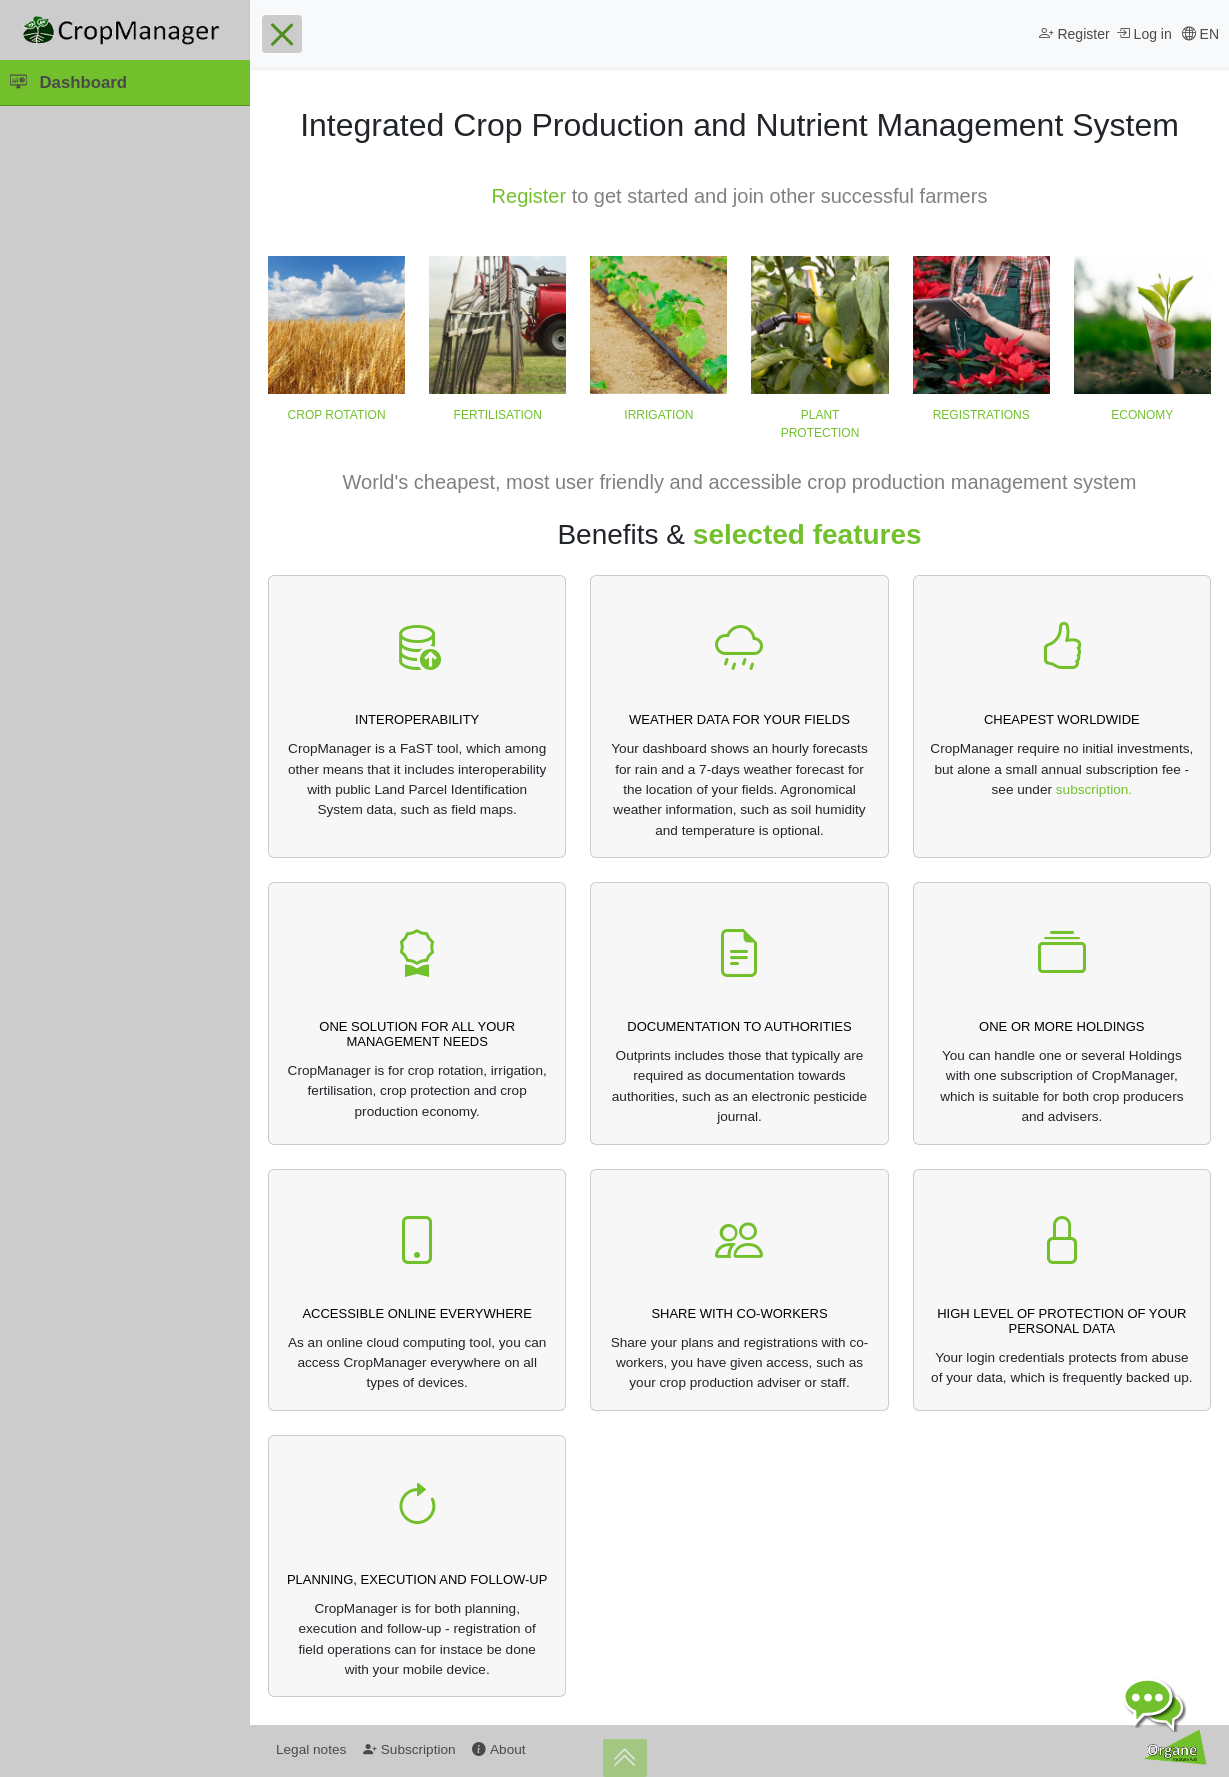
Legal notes (311, 1749)
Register (529, 196)
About (499, 1749)
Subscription (409, 1749)
